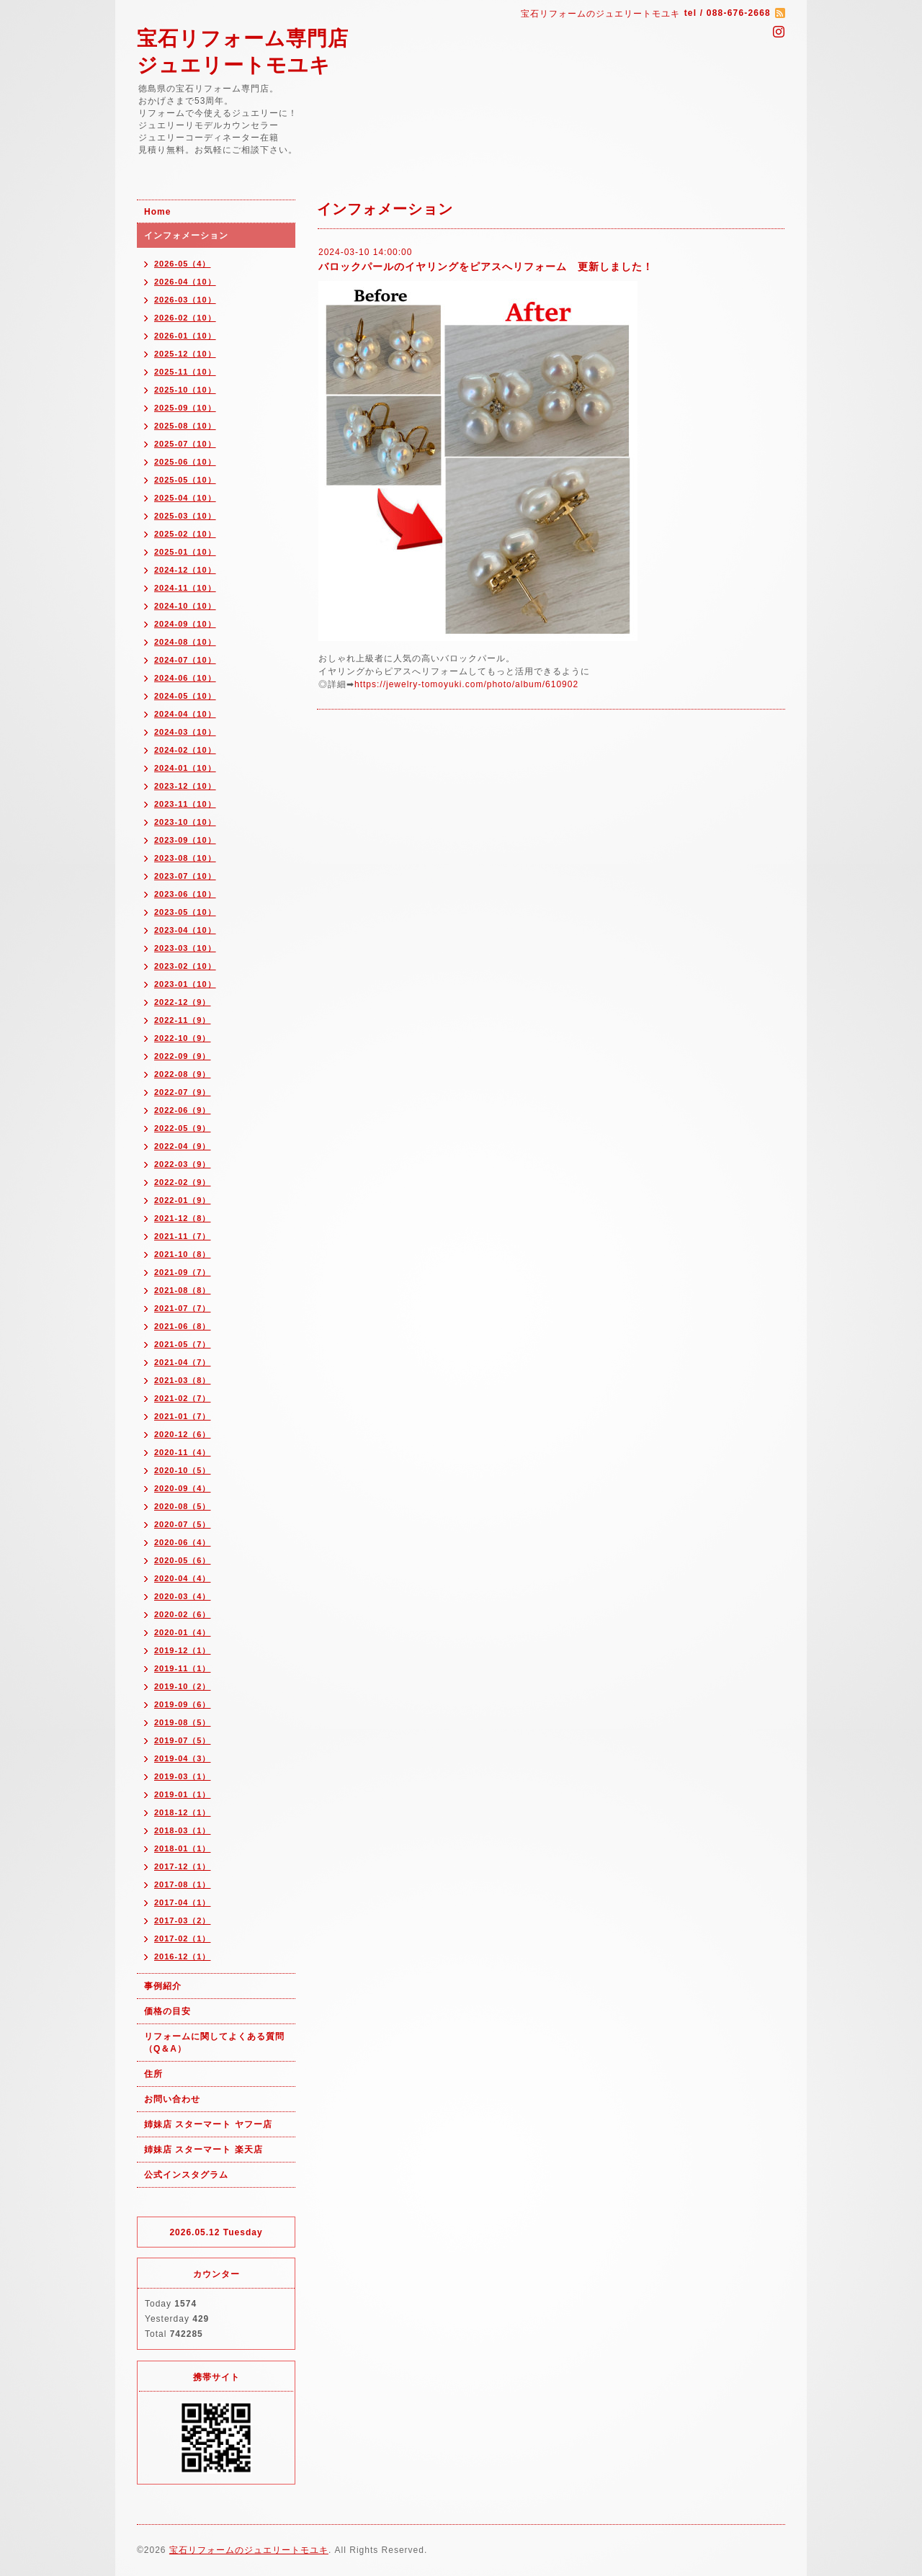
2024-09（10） (185, 624)
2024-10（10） (185, 605)
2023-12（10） (185, 786)
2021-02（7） (182, 1398)
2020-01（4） (182, 1632)
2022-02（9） (182, 1182)
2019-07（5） (182, 1740)
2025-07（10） (185, 443)
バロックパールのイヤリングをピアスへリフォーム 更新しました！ (485, 266)
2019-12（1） (182, 1650)
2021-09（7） (182, 1272)
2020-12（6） (182, 1434)
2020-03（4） (182, 1596)
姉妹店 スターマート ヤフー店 (208, 2124)
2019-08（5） (182, 1722)
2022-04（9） (182, 1146)
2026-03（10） (185, 299)
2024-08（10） (185, 642)
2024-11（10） (185, 587)
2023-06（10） (185, 894)
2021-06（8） (182, 1326)
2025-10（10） (185, 389)
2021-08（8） (182, 1290)
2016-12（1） (182, 1956)
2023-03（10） (185, 948)
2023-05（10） (185, 912)
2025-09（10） (185, 407)
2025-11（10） (185, 371)
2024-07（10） (185, 660)
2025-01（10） (185, 551)
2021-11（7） (182, 1236)
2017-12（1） (182, 1866)
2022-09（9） (182, 1056)
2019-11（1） (182, 1668)
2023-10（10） (185, 822)
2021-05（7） (182, 1344)
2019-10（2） (182, 1686)
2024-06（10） (185, 678)
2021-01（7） (182, 1416)
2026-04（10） (185, 281)
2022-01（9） (182, 1200)
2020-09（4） (182, 1488)
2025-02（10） (185, 533)
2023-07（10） (185, 876)
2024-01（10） (185, 768)
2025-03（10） (185, 515)
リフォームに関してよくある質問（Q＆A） (214, 2042)
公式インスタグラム (186, 2175)
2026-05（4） (182, 263)
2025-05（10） (185, 479)
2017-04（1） (182, 1902)
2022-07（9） (182, 1092)
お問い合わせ (172, 2099)
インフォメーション (186, 236)
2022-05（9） (182, 1128)
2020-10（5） (182, 1470)
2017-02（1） (182, 1938)
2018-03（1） (182, 1830)
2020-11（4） (182, 1452)
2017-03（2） (182, 1920)
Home (157, 212)
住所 (153, 2074)
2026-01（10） (185, 335)
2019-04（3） (182, 1758)
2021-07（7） (182, 1308)
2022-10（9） (182, 1038)
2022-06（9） (182, 1110)
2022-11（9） (182, 1020)
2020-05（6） (182, 1560)
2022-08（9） (182, 1074)
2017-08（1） (182, 1884)
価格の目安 (167, 2011)
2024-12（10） (185, 569)
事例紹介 (163, 1986)
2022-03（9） (182, 1164)
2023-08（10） (185, 858)
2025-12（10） (185, 353)
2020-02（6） (182, 1614)
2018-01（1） (182, 1848)
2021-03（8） (182, 1380)
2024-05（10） (185, 696)
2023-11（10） (185, 804)
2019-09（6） (182, 1704)
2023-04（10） (185, 930)
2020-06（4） (182, 1542)
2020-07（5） (182, 1524)
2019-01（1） (182, 1794)
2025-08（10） (185, 425)
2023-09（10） (185, 840)
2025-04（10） (185, 497)
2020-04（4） (182, 1578)
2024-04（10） (185, 714)
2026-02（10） (185, 317)
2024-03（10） (185, 732)
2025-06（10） (185, 461)
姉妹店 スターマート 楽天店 (203, 2150)
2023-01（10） (185, 984)
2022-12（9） (182, 1002)
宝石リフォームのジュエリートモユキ (248, 2550)
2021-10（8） (182, 1254)
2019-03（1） (182, 1776)
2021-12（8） (182, 1218)
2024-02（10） (185, 750)
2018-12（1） (182, 1812)
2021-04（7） (182, 1362)
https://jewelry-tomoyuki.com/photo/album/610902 (466, 684)
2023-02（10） (185, 966)
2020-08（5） (182, 1506)
